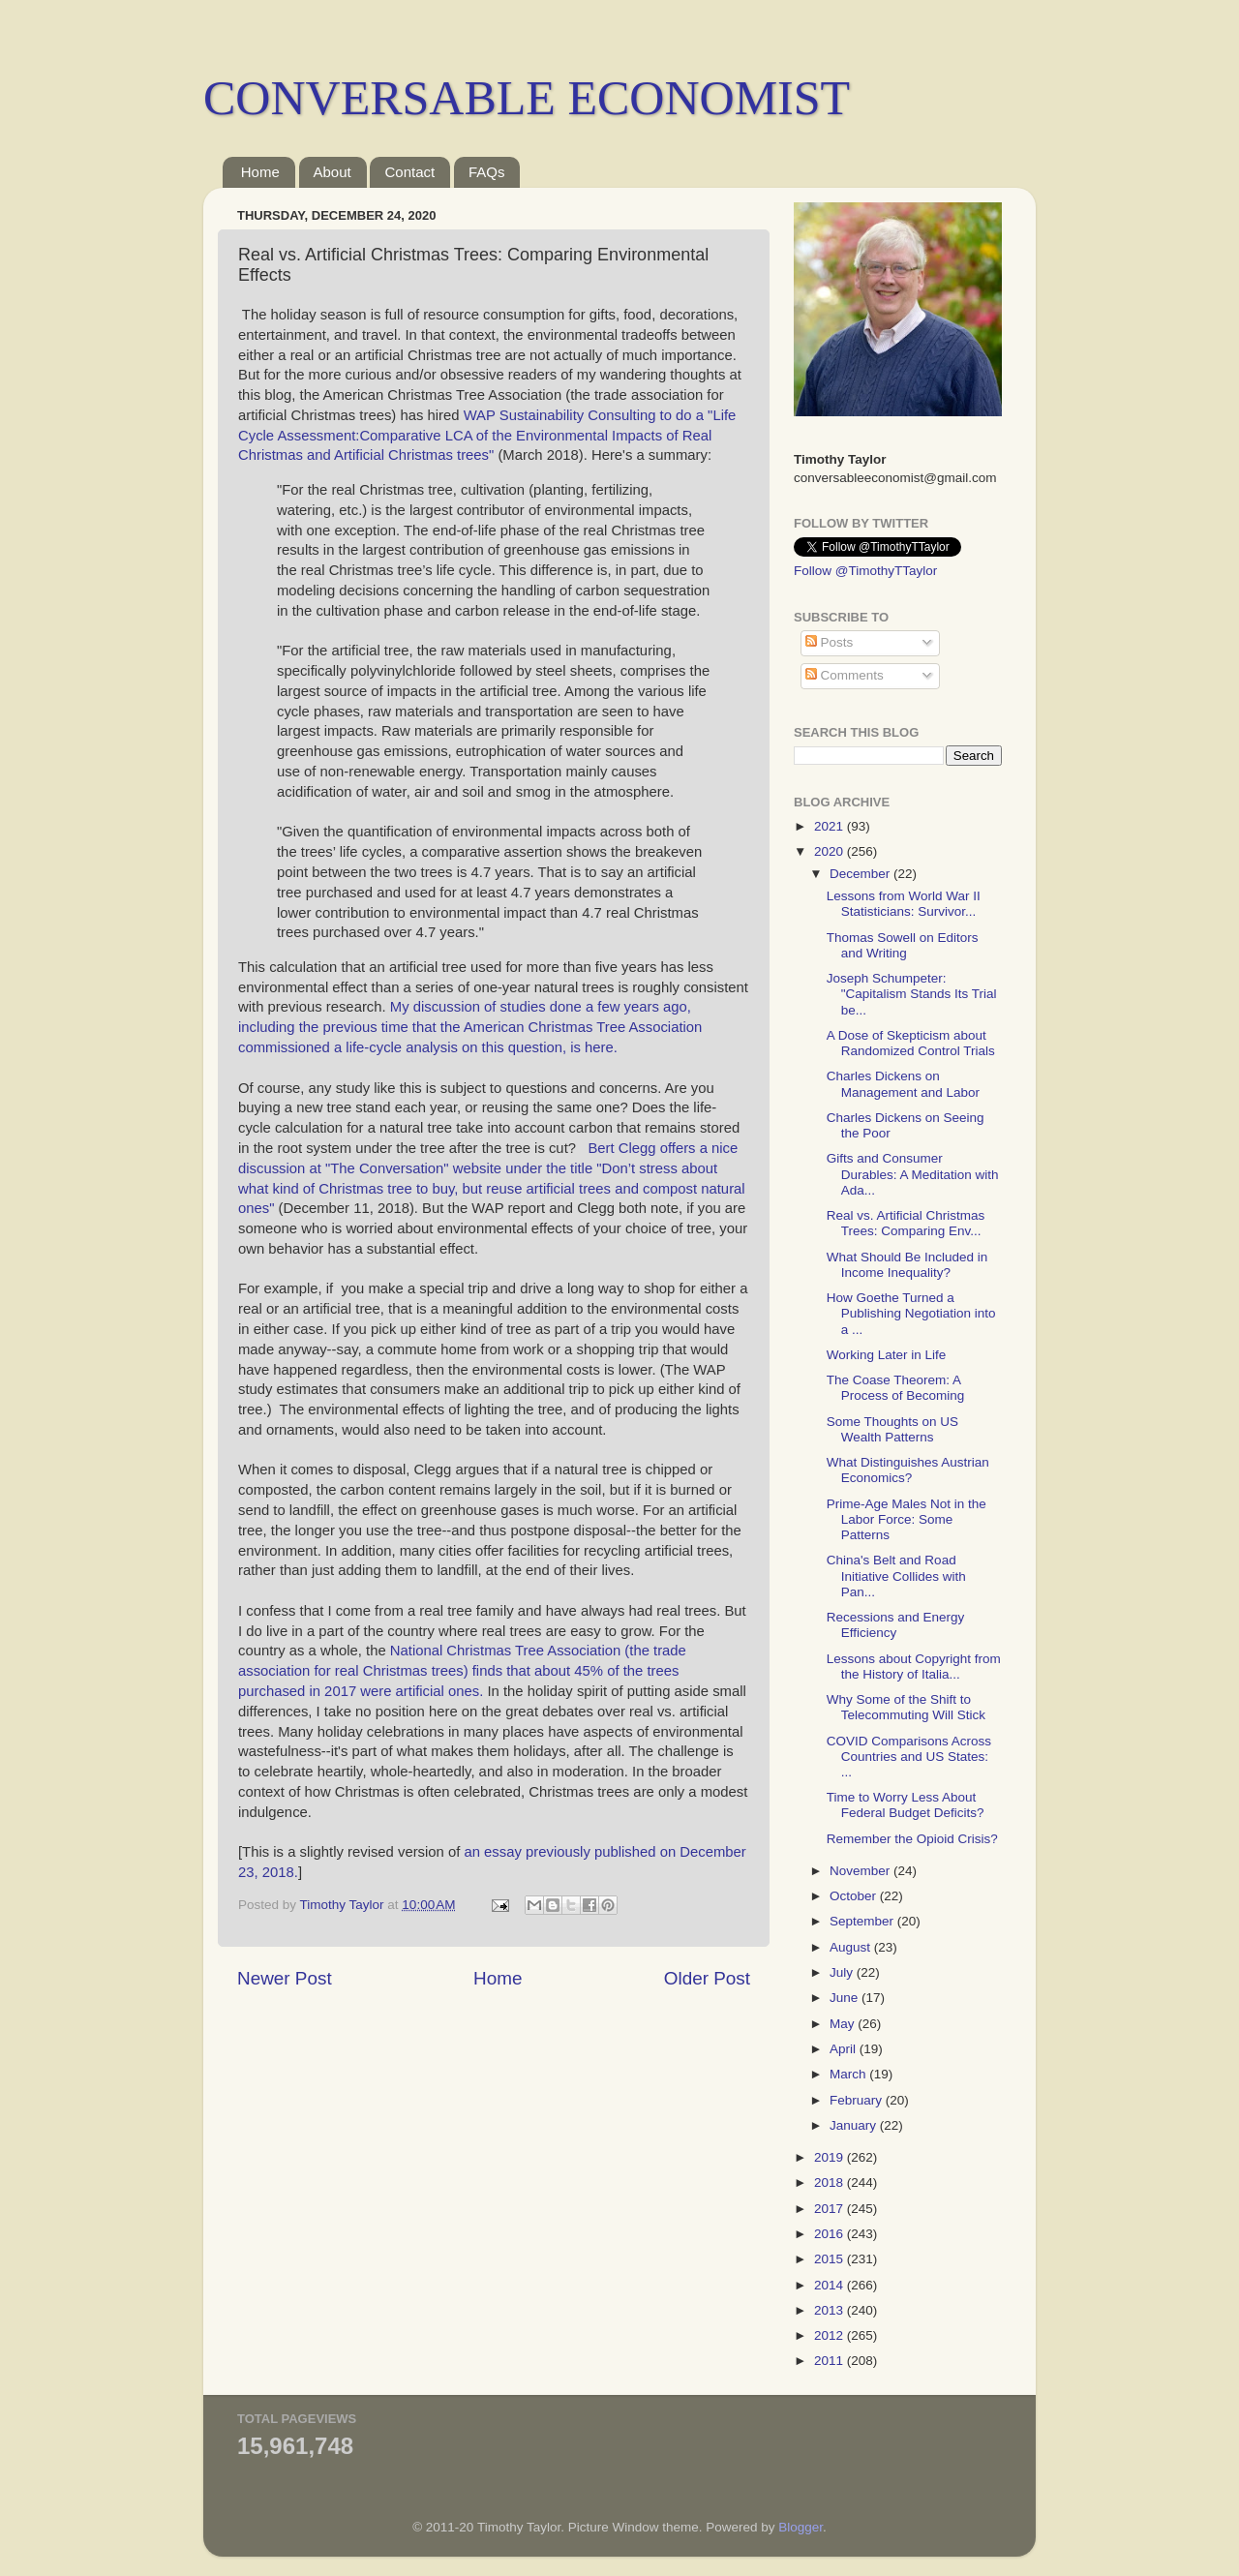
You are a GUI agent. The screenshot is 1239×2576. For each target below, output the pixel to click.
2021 (830, 826)
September (863, 1921)
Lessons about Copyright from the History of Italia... (914, 1667)
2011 (830, 2360)
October (855, 1896)
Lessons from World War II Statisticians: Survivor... (904, 904)
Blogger (800, 2527)
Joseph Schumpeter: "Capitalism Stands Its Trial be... (912, 993)
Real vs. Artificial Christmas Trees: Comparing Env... (906, 1223)
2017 (830, 2208)
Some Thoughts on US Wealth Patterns (892, 1429)
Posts (829, 642)
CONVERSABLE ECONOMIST (526, 98)
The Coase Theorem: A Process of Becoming (896, 1388)
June (845, 1997)
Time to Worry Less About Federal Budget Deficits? (905, 1805)
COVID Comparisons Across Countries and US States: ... (909, 1756)
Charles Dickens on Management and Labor (903, 1084)
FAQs (486, 172)
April (845, 2049)
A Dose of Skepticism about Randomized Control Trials (911, 1043)
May (844, 2023)
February (858, 2100)
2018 (830, 2182)
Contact (409, 172)
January (855, 2125)
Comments (844, 675)
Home (260, 172)
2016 (830, 2234)
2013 (830, 2310)
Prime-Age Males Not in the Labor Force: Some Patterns (906, 1519)
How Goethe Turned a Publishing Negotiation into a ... (911, 1313)
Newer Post (284, 1978)
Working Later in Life (887, 1355)
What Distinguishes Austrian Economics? (908, 1470)
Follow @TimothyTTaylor (865, 570)
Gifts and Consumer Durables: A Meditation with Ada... (913, 1174)
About (332, 172)
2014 (830, 2285)
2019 (830, 2157)
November (861, 1871)
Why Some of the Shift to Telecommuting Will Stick (906, 1707)
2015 (830, 2259)
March (849, 2074)
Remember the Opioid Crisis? (912, 1839)
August (852, 1947)
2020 (830, 851)
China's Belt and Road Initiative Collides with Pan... (896, 1575)
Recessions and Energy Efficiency (896, 1625)
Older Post (707, 1978)
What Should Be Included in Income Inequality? (907, 1265)
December (861, 873)
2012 (830, 2335)
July (843, 1972)
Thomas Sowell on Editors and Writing (903, 945)
